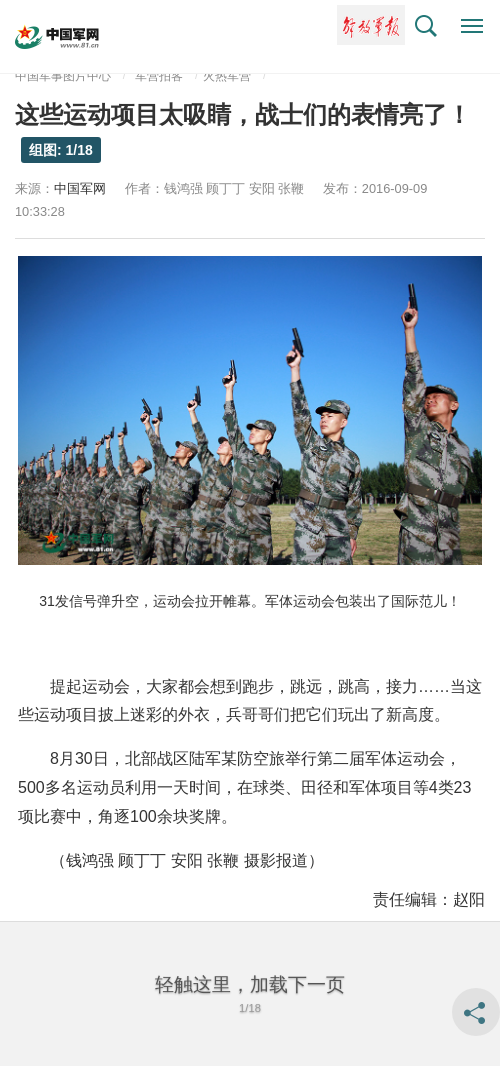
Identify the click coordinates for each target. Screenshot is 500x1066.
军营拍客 (159, 76)
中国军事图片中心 (63, 76)
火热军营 (227, 76)
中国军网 (80, 188)
